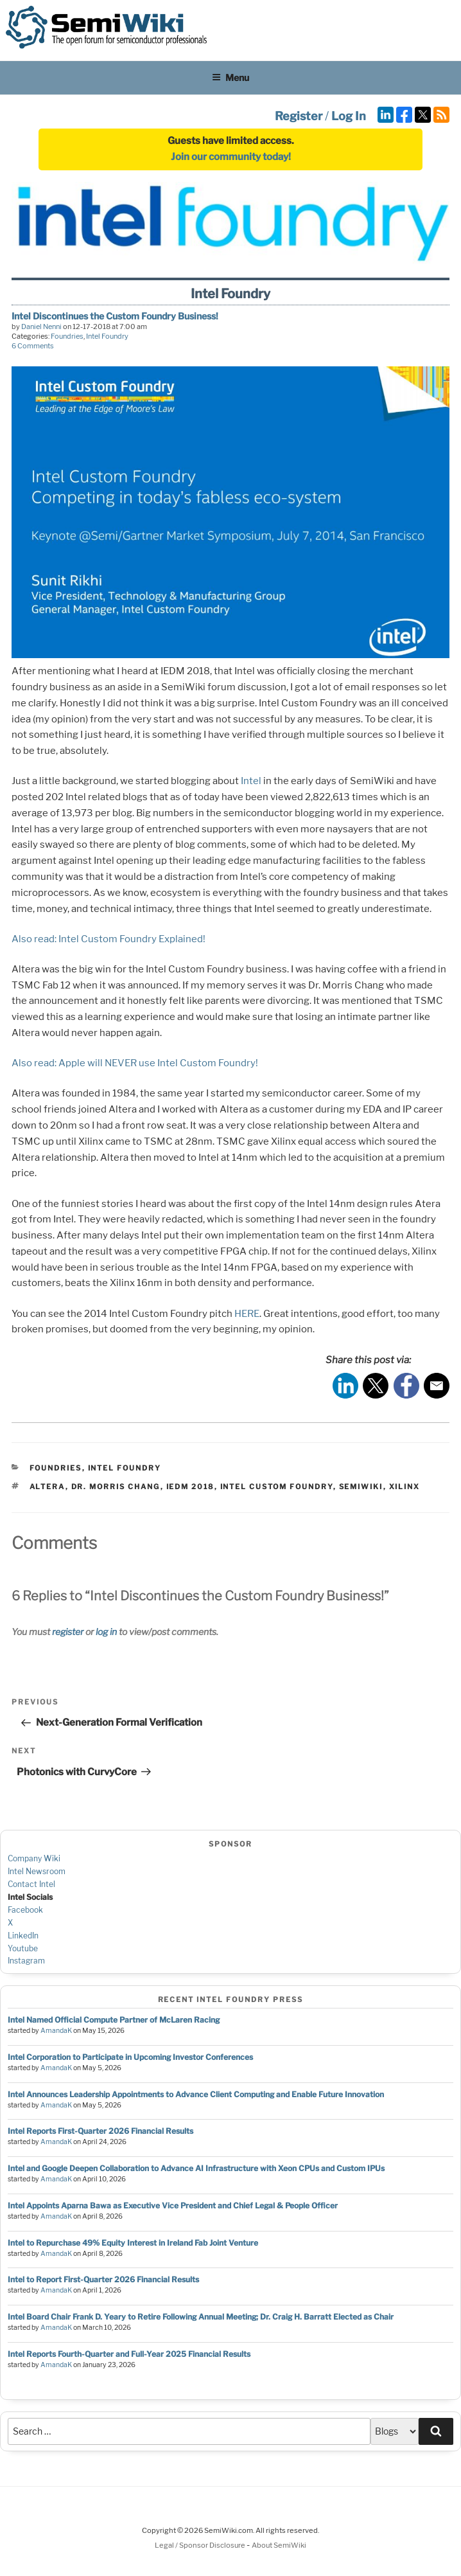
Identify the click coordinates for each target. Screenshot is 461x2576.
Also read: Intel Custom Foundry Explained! (108, 939)
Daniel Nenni (41, 326)
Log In (348, 116)
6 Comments (33, 345)
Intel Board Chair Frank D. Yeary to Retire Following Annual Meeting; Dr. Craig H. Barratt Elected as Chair (201, 2316)
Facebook (25, 1910)
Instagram (26, 1960)
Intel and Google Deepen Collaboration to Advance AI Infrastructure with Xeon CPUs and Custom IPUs (196, 2168)
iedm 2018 (190, 1486)
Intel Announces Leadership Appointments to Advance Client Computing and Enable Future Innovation (196, 2094)
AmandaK (56, 2030)
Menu (230, 77)
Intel (251, 781)
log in (106, 1631)
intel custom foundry (276, 1486)
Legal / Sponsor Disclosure (201, 2545)
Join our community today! (231, 157)
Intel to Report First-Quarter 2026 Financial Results (103, 2279)
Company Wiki (34, 1858)
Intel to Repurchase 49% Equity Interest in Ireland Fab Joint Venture (133, 2243)
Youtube (23, 1948)
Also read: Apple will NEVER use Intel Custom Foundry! (135, 1063)
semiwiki (361, 1486)
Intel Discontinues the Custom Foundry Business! (115, 315)
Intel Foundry (107, 336)
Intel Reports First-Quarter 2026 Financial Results (100, 2131)
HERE (246, 1313)
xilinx (405, 1486)
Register (298, 116)
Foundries (67, 336)
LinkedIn (23, 1935)
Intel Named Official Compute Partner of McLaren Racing (114, 2020)
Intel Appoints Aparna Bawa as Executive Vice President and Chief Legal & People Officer (173, 2205)
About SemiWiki (279, 2545)
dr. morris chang (116, 1486)
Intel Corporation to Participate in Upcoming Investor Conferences (130, 2057)
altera (47, 1486)
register (67, 1631)
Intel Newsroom (36, 1871)
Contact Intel (31, 1884)
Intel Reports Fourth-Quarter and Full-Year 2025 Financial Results (129, 2354)
